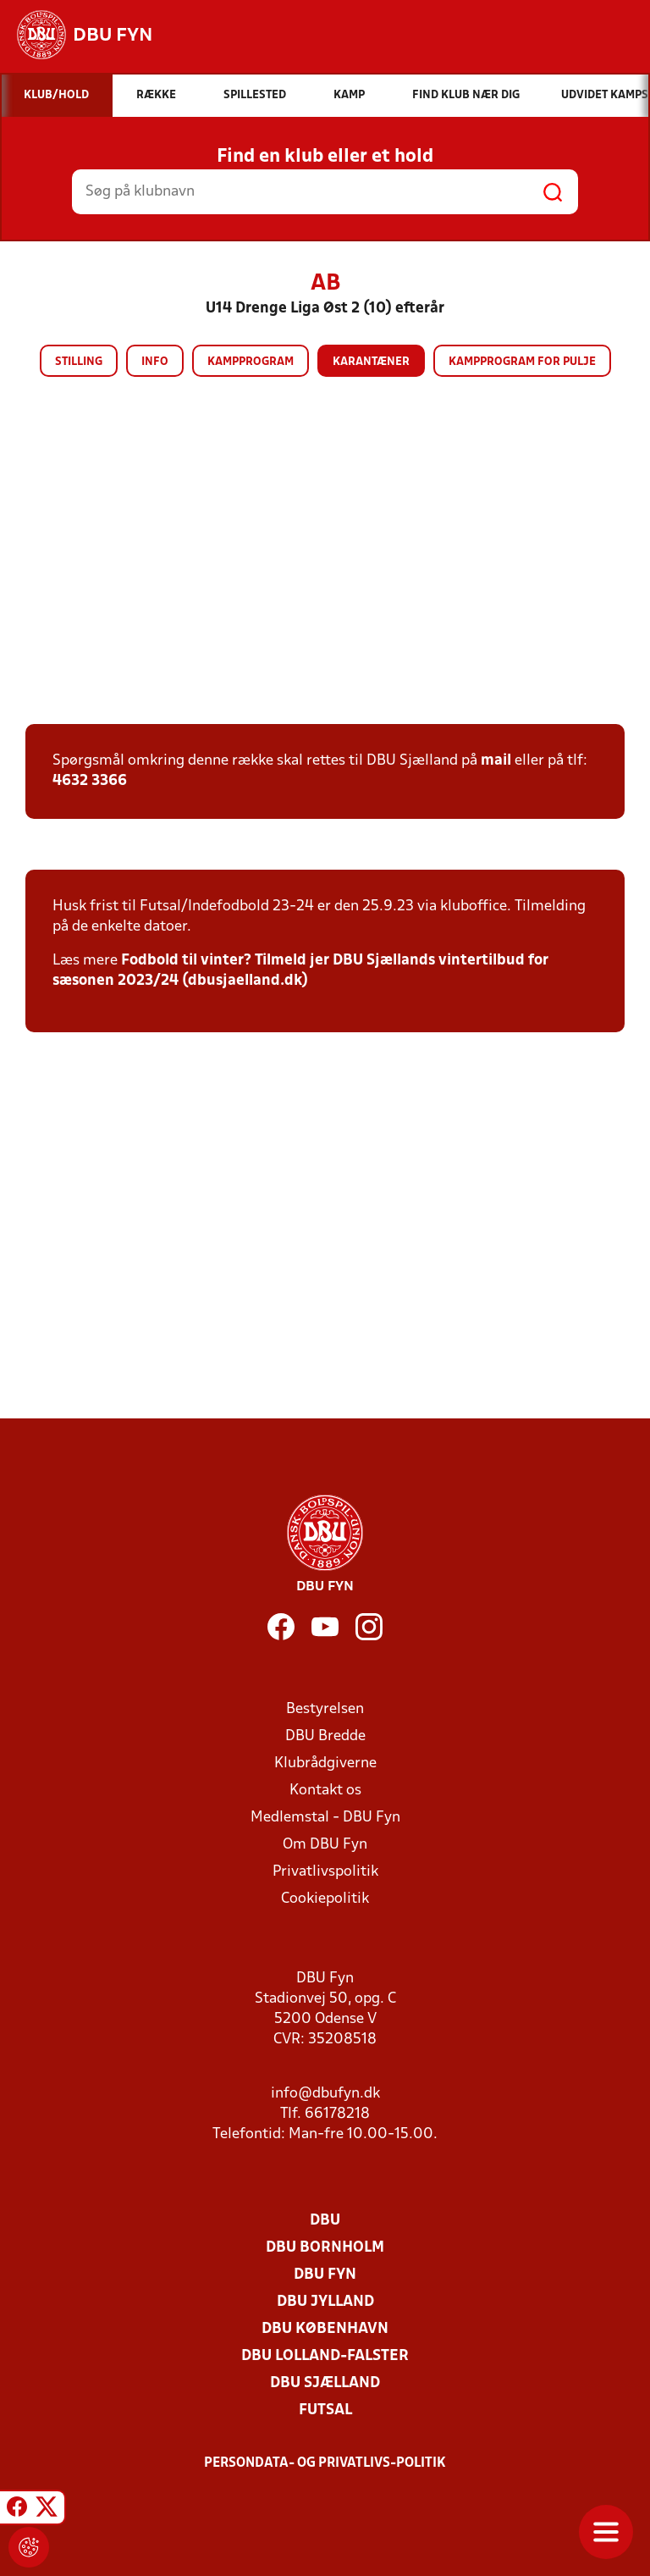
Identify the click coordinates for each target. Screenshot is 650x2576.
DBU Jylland (325, 2302)
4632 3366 (89, 781)
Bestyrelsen (325, 1709)
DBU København (325, 2329)
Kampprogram (250, 362)
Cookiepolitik (325, 1899)
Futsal (325, 2410)
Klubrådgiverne (325, 1763)
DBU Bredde (325, 1736)
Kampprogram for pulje (522, 362)
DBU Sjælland (325, 2383)
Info (154, 362)
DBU (325, 2221)
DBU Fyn (325, 2275)
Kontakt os (325, 1790)
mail (496, 761)
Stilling (78, 362)
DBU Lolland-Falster (325, 2356)
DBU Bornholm (325, 2248)
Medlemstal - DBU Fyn (325, 1817)
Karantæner (371, 362)
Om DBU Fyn (325, 1845)
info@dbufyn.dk (325, 2094)
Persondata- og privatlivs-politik (325, 2463)
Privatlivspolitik (325, 1872)
